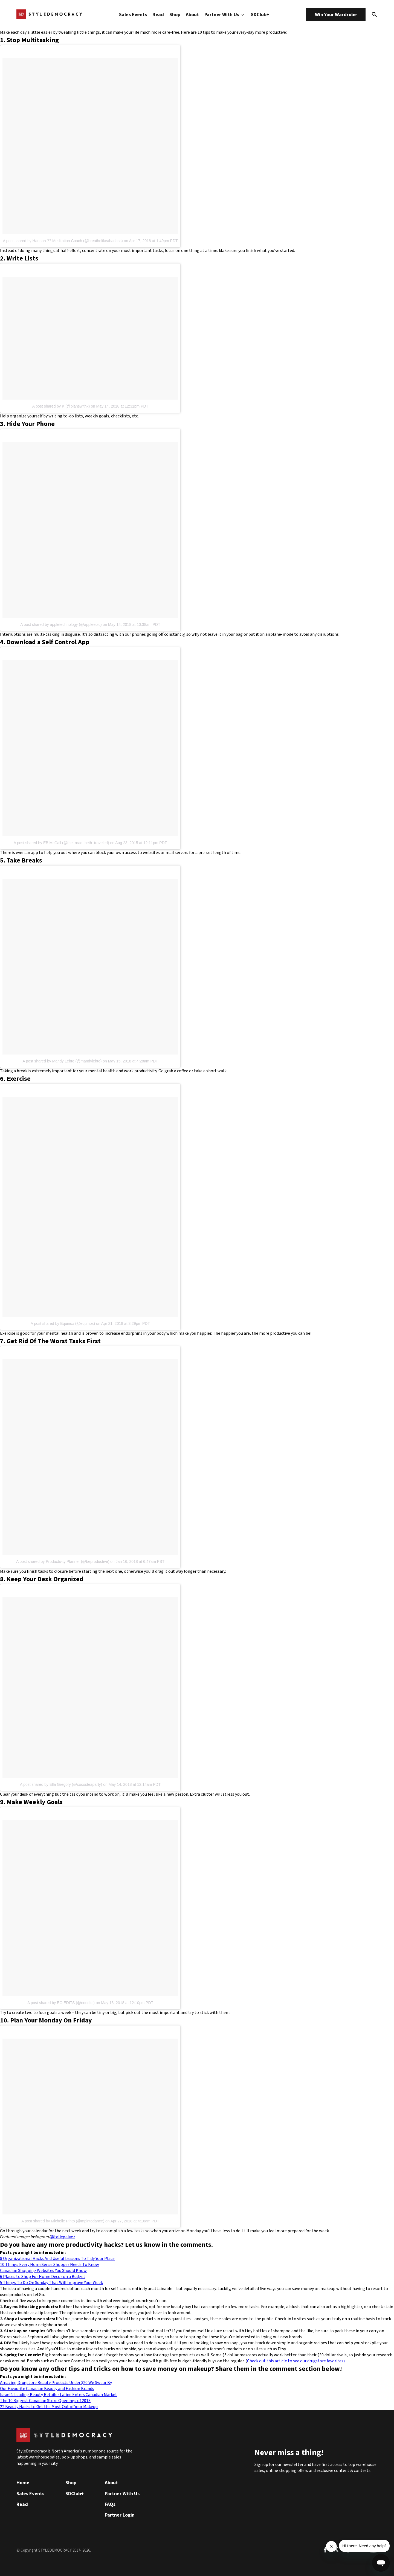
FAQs (110, 2504)
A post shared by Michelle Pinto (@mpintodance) (62, 2221)
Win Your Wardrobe (336, 14)
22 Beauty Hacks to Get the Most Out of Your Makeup (49, 2407)
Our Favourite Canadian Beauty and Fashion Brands (47, 2389)
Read (158, 14)
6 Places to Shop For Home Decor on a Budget (42, 2277)
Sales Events (133, 14)
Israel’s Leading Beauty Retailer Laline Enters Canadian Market (58, 2395)
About (192, 14)
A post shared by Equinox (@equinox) (63, 1323)
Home (22, 2482)
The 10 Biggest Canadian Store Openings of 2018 (45, 2401)
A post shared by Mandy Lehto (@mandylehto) (62, 1061)
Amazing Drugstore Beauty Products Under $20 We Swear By (56, 2383)
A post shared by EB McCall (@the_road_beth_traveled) (61, 843)
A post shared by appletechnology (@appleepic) (61, 624)
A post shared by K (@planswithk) (61, 406)
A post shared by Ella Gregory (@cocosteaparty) (61, 1784)
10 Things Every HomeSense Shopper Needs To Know (49, 2265)
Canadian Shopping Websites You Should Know (43, 2271)
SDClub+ (260, 14)
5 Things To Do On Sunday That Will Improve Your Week (51, 2283)
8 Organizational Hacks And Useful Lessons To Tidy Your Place (57, 2259)
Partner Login (120, 2515)
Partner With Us (224, 14)
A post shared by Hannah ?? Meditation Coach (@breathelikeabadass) (63, 241)
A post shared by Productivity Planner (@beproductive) (62, 1561)
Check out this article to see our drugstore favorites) (296, 2361)
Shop (174, 14)
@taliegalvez (62, 2237)
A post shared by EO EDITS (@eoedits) (61, 2003)
